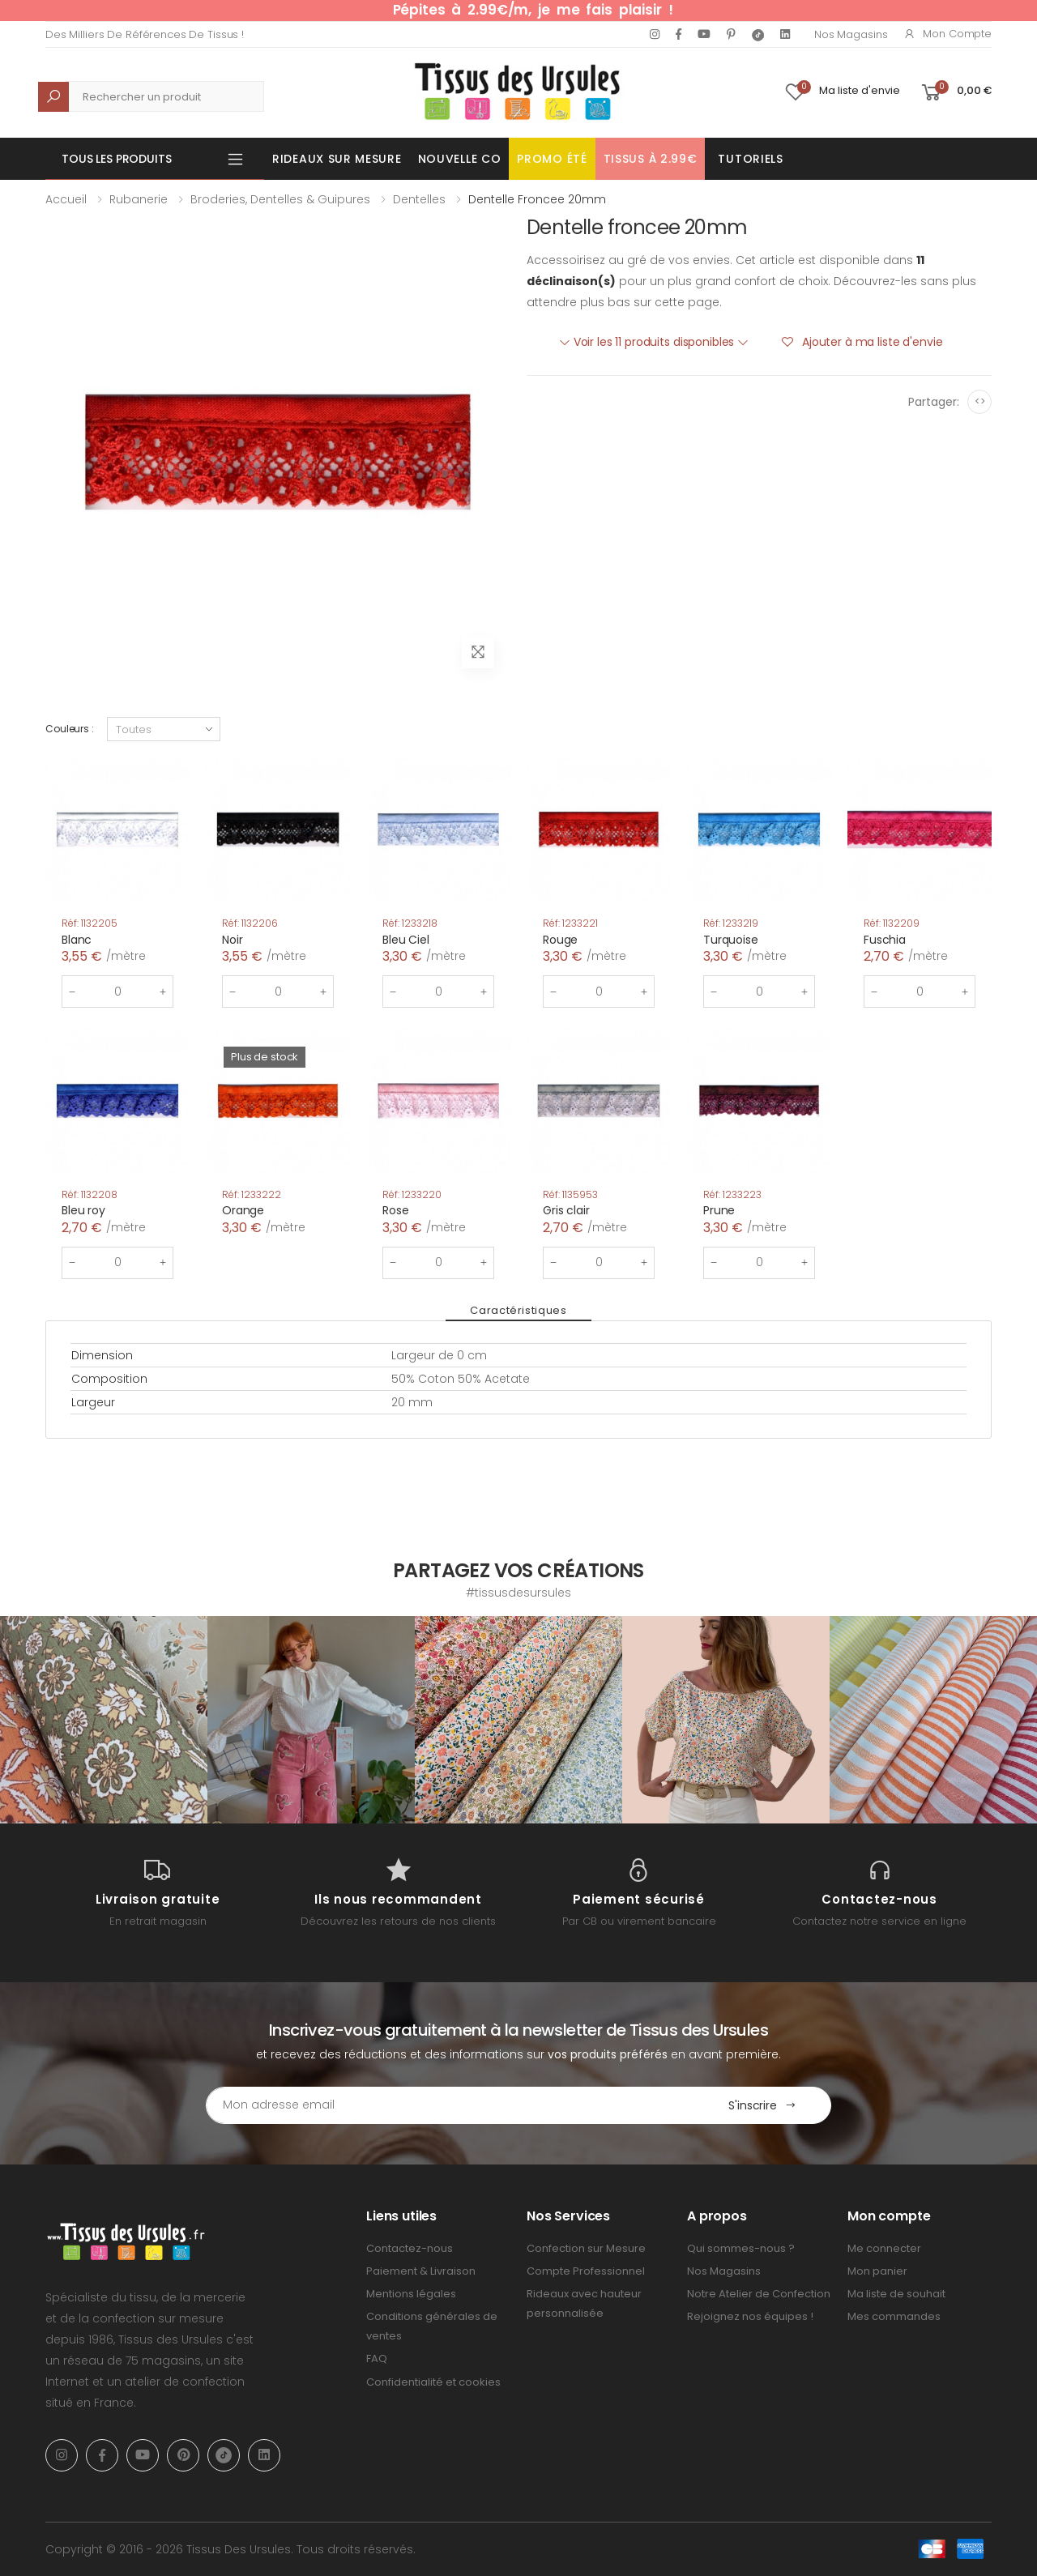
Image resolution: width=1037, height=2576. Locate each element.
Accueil (66, 199)
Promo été (552, 159)
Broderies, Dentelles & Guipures (280, 199)
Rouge (560, 940)
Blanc (77, 940)
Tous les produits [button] (117, 159)
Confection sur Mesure (586, 2248)
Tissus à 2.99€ (651, 159)
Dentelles (419, 199)
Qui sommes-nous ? (741, 2248)
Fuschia (885, 940)
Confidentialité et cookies (433, 2382)
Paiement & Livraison (421, 2271)
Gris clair (566, 1210)
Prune (719, 1210)
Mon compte (947, 33)
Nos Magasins (850, 34)
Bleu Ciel (405, 940)
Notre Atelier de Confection (758, 2293)
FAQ (376, 2358)
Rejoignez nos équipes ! (750, 2316)
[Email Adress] (450, 2105)
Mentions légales (411, 2293)
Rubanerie (138, 199)
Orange (243, 1210)
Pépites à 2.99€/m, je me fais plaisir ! (533, 9)
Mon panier (877, 2271)
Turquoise (730, 940)
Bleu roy (83, 1210)
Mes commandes (894, 2316)
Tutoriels (750, 159)
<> (980, 401)
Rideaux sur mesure (337, 159)
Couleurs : (69, 729)
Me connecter (884, 2248)
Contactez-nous (409, 2248)
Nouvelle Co (459, 159)
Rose (395, 1210)
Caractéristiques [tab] (518, 1310)
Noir (232, 940)
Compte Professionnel (586, 2271)
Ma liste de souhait (896, 2293)
